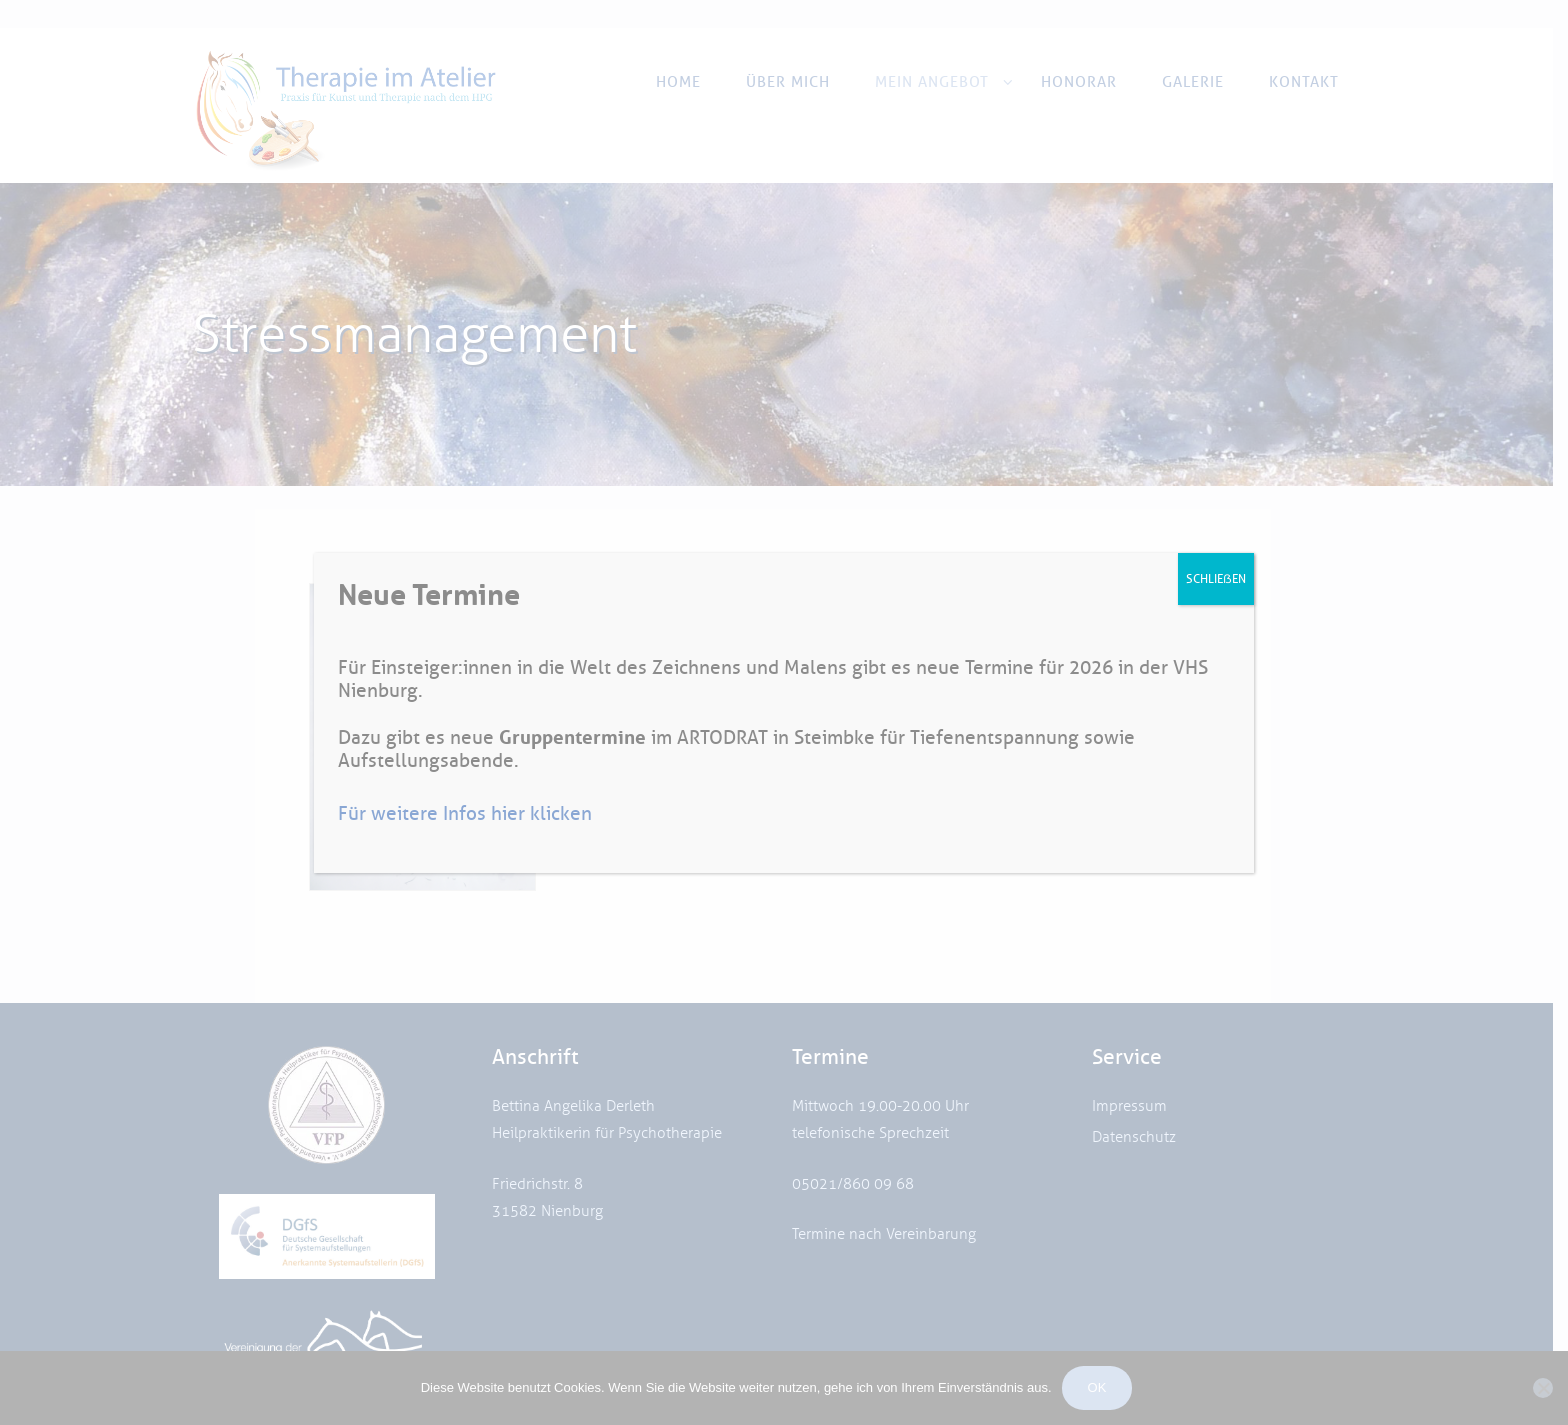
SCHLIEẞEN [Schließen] (1216, 578)
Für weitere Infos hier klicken (465, 812)
